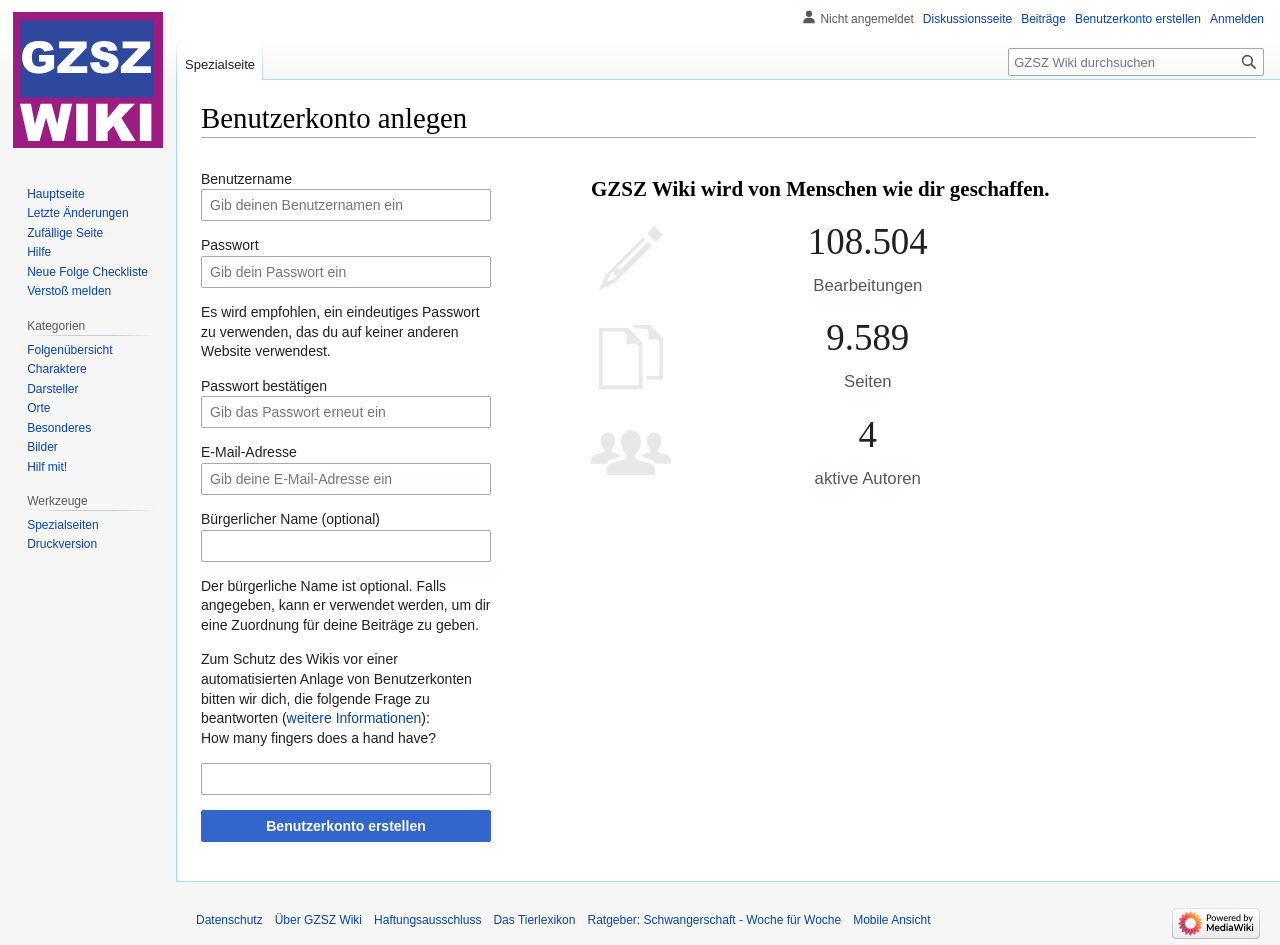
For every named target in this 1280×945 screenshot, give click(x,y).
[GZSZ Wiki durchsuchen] (1136, 62)
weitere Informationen (354, 718)
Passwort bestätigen (264, 386)
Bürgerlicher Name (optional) (290, 519)
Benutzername (246, 179)
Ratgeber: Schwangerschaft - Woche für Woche (714, 920)
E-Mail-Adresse (249, 452)
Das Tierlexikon (534, 920)
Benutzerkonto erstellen (345, 826)
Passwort (230, 245)
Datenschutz (229, 920)
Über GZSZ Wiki (318, 920)
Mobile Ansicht (891, 920)
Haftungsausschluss (427, 920)
